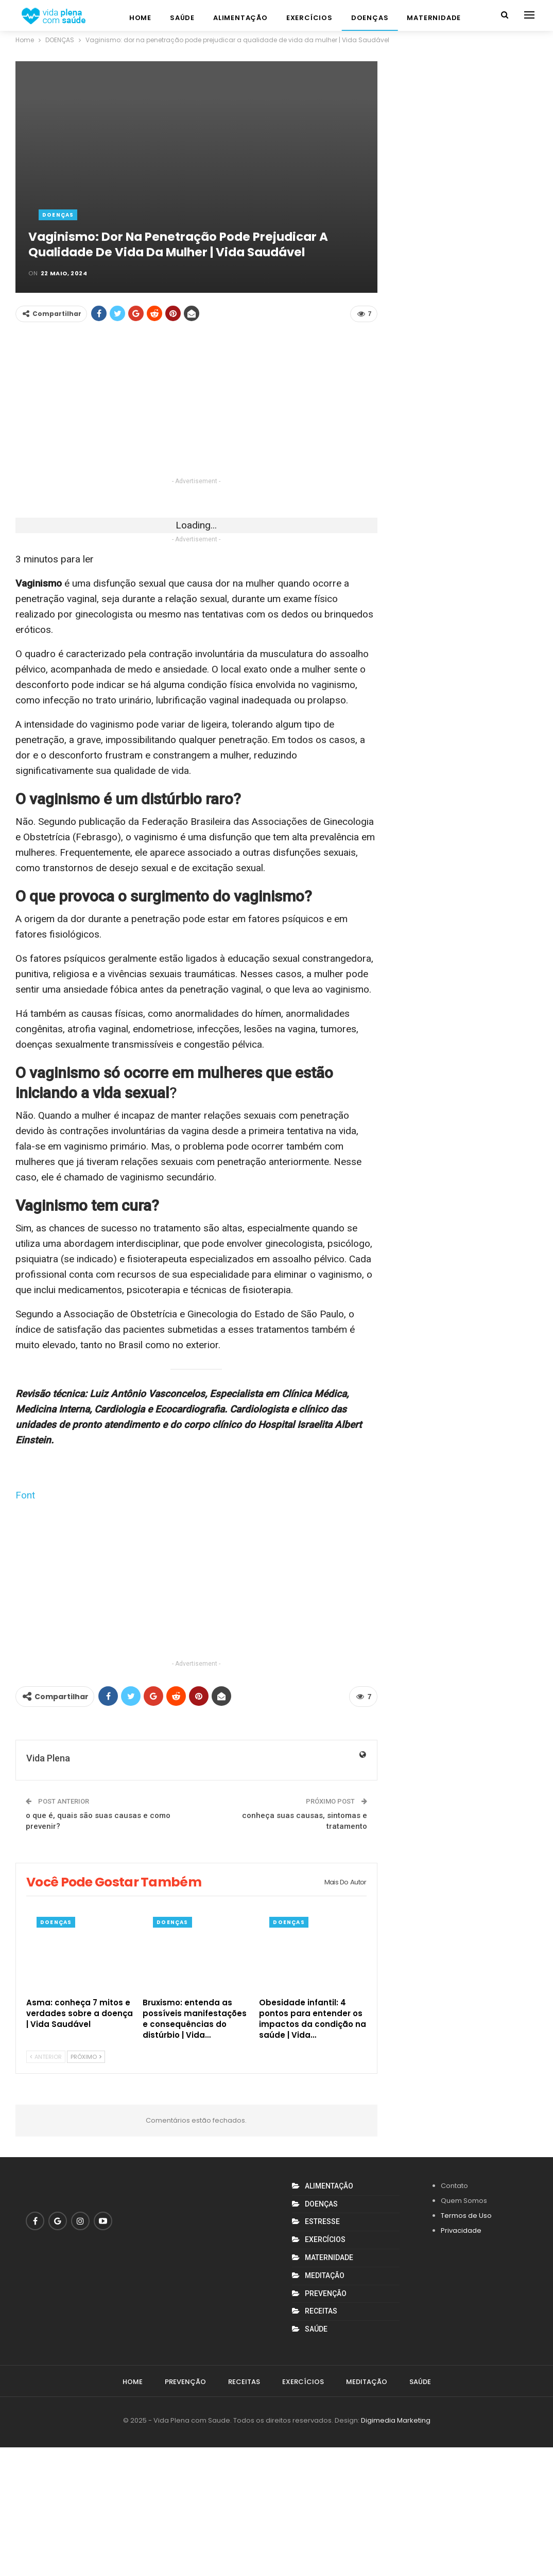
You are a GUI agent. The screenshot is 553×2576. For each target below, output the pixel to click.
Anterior (46, 2185)
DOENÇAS (370, 18)
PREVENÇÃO (326, 2422)
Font (25, 1624)
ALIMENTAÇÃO (240, 18)
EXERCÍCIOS (309, 18)
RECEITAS (321, 2440)
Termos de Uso (466, 2344)
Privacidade (461, 2359)
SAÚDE (182, 18)
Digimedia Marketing (395, 2549)
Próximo (86, 2185)
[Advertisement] (196, 403)
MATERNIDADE (434, 18)
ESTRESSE (322, 2350)
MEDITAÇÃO (324, 2404)
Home (140, 18)
